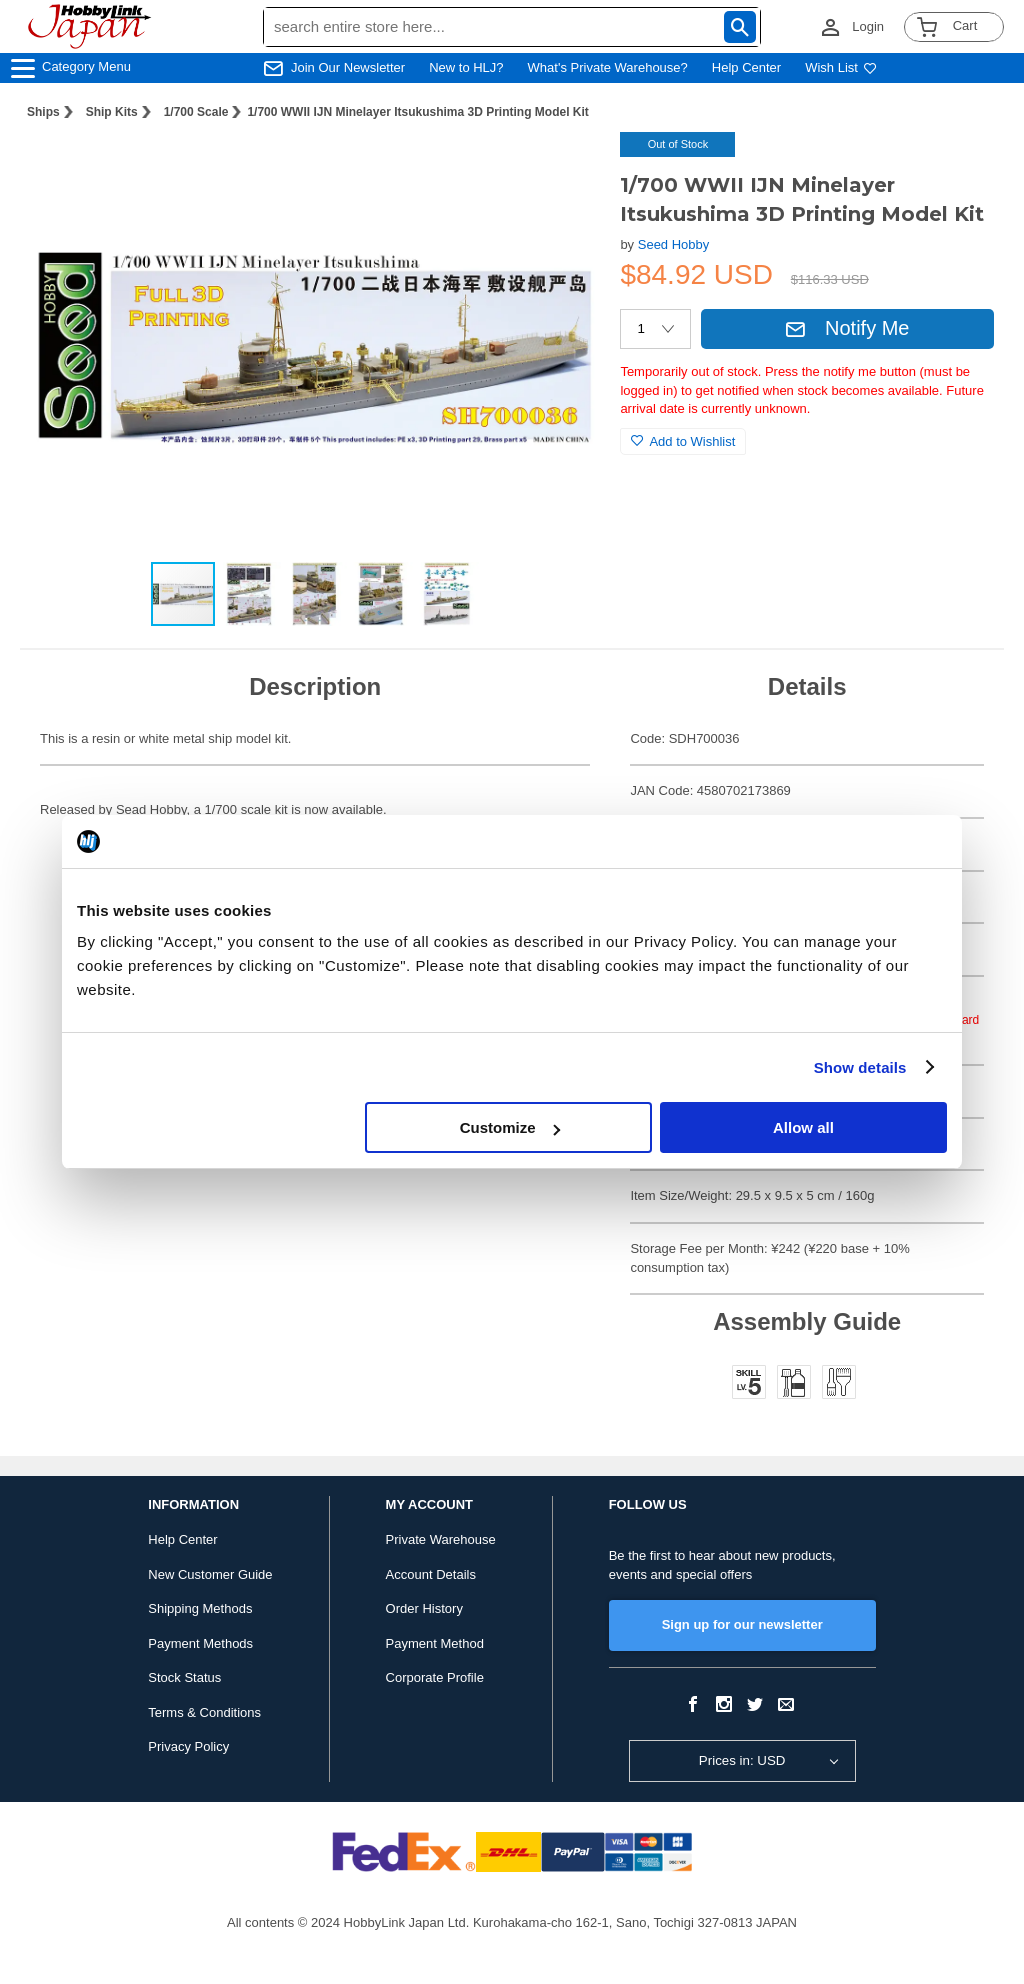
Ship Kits (112, 112)
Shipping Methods (200, 1608)
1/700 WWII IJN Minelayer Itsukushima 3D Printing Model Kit (417, 112)
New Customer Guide (210, 1574)
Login (868, 26)
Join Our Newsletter (348, 67)
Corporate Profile (435, 1677)
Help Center (746, 67)
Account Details (431, 1574)
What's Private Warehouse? (608, 67)
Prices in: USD (742, 1760)
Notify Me (847, 328)
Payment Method (435, 1643)
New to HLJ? (466, 67)
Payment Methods (200, 1643)
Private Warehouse (441, 1539)
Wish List (841, 67)
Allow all (803, 1127)
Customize (510, 1127)
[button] (564, 168)
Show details (860, 1067)
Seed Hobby (674, 244)
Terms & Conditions (204, 1712)
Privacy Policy (188, 1746)
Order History (424, 1608)
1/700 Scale (196, 112)
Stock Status (184, 1677)
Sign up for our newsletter (742, 1624)
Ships (43, 112)
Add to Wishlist (683, 441)
